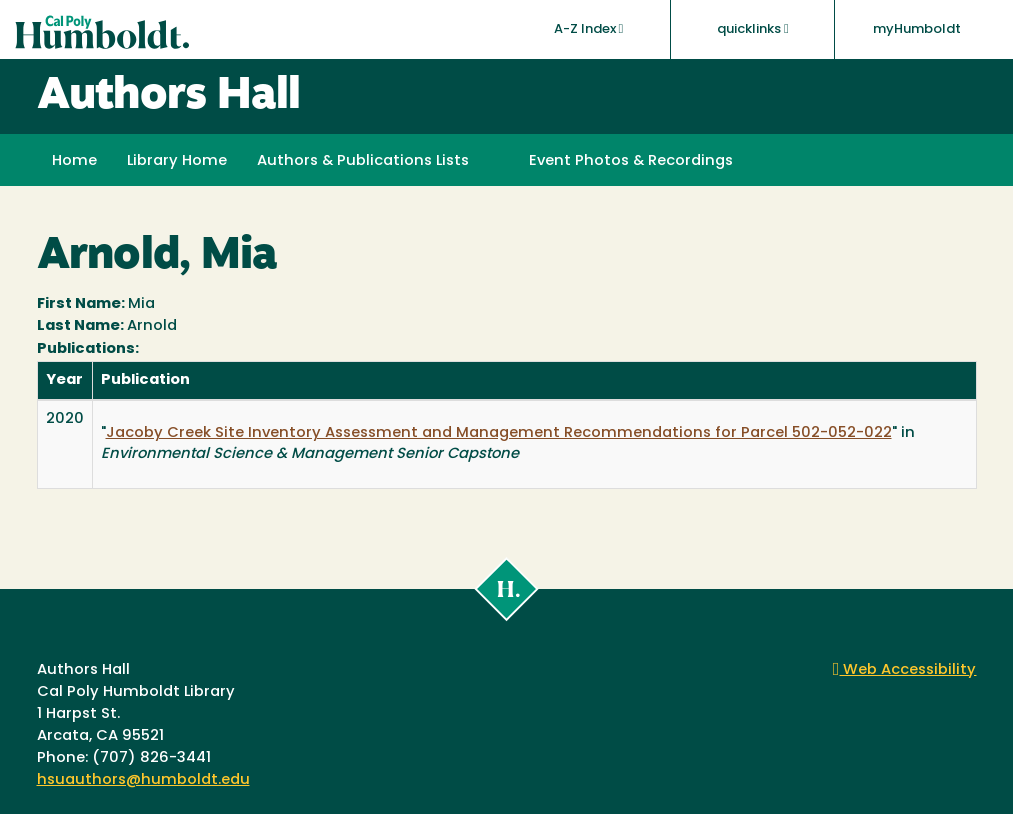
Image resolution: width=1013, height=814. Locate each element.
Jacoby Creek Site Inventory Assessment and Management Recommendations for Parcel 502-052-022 (499, 433)
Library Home (177, 161)
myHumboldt (917, 29)
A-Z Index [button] (589, 29)
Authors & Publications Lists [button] (363, 161)
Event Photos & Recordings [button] (631, 161)
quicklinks (753, 29)
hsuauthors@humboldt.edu (143, 780)
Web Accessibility (905, 670)
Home (74, 161)
